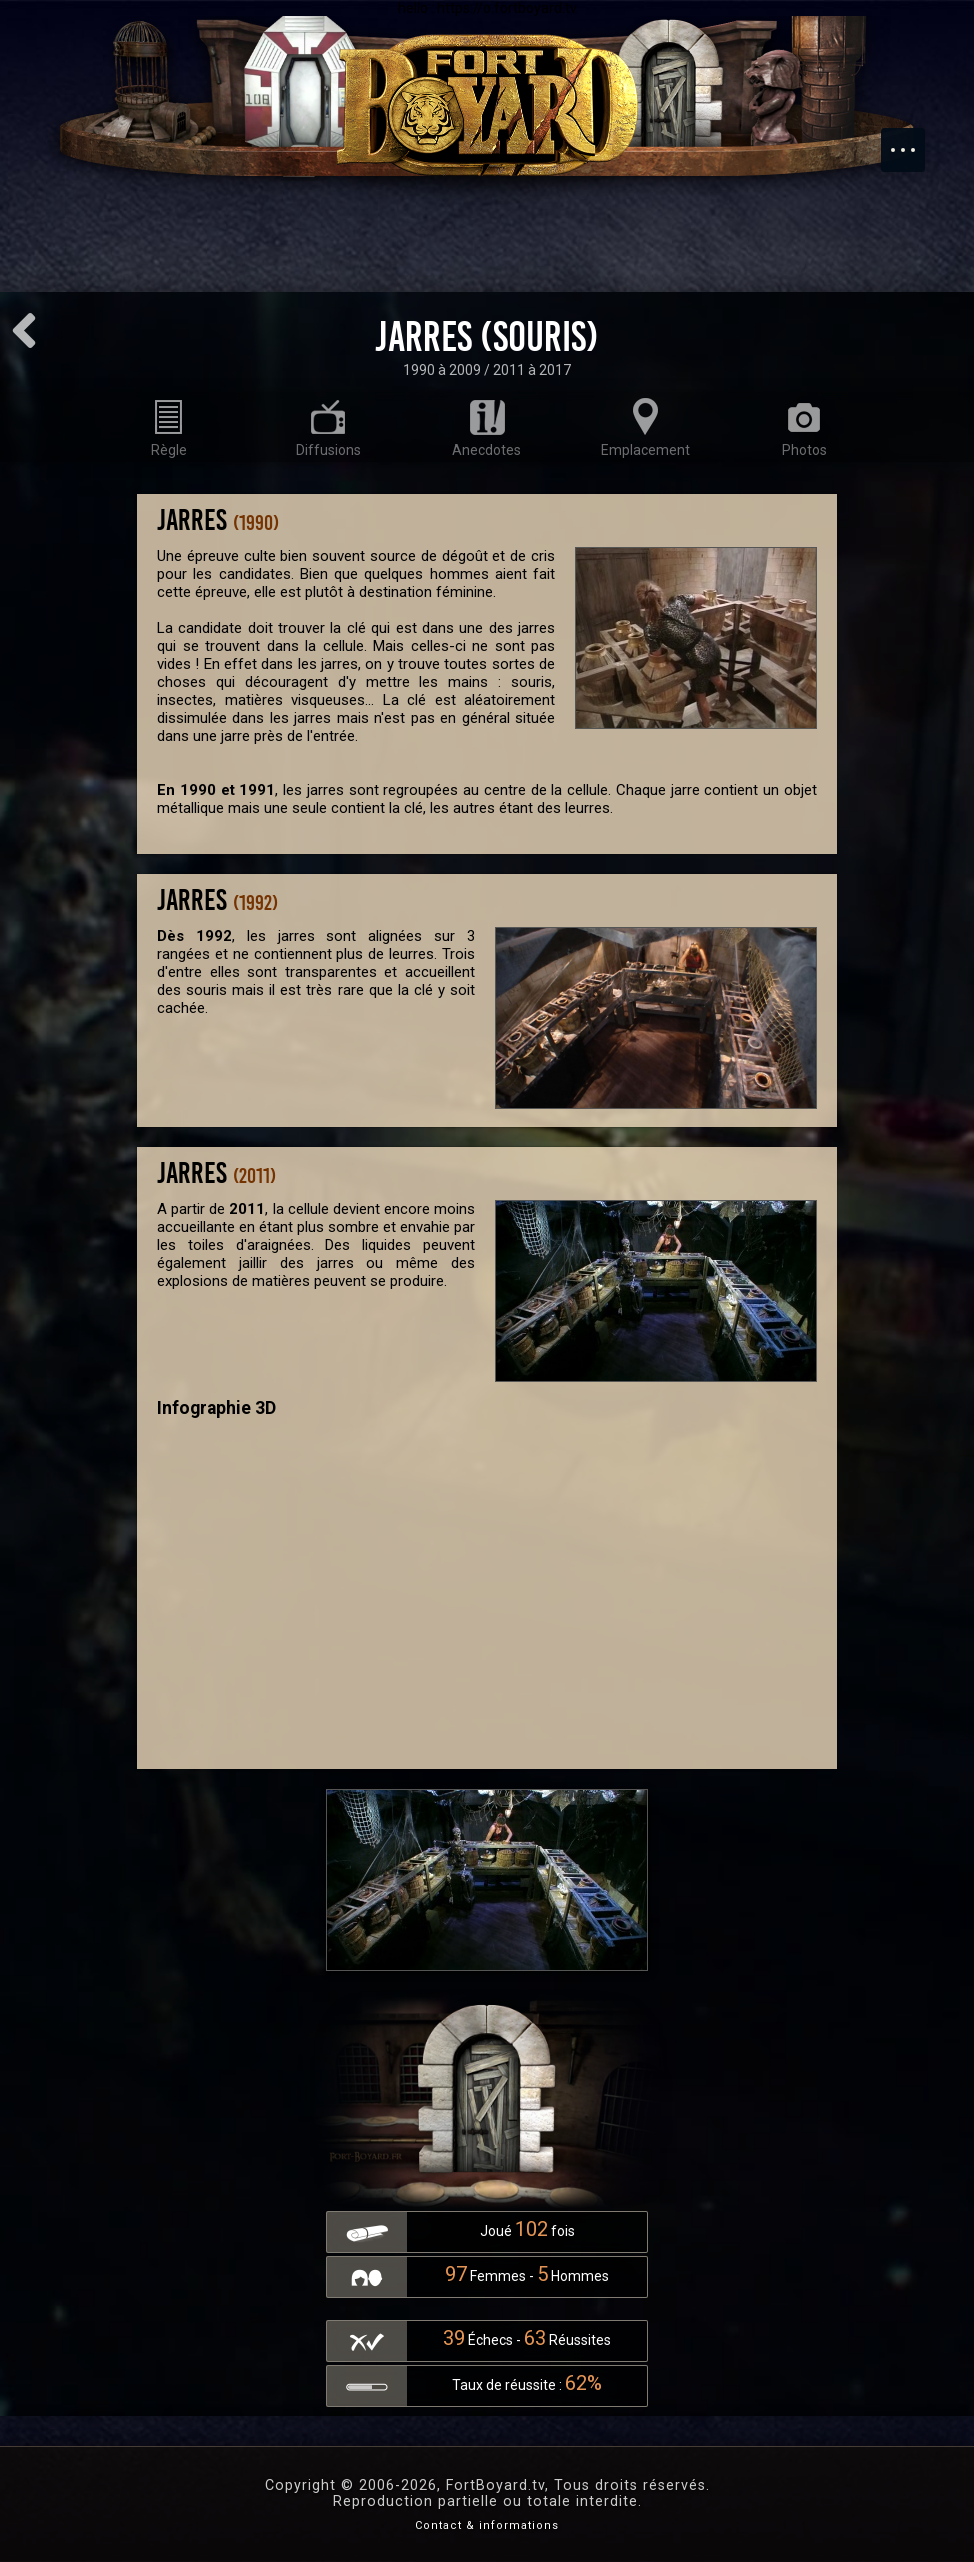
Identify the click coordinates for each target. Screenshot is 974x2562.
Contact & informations (487, 2525)
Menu (913, 140)
